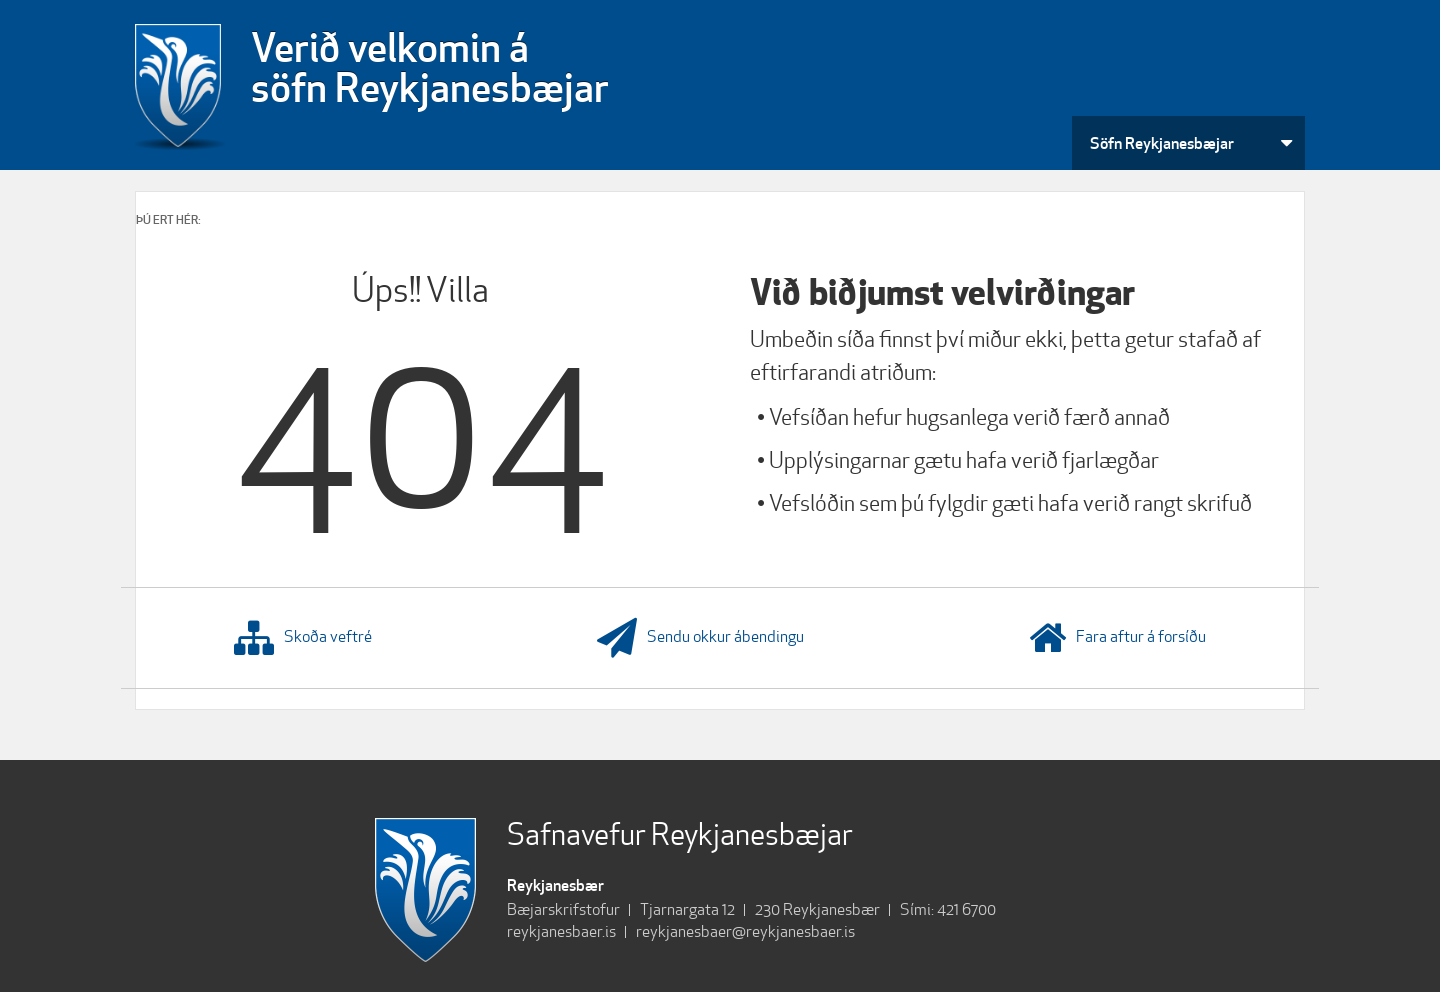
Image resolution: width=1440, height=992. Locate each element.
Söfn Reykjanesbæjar (1162, 143)
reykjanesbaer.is (561, 931)
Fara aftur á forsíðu (1117, 638)
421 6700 (966, 909)
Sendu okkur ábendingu (700, 638)
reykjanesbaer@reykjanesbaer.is (745, 931)
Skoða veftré (303, 638)
